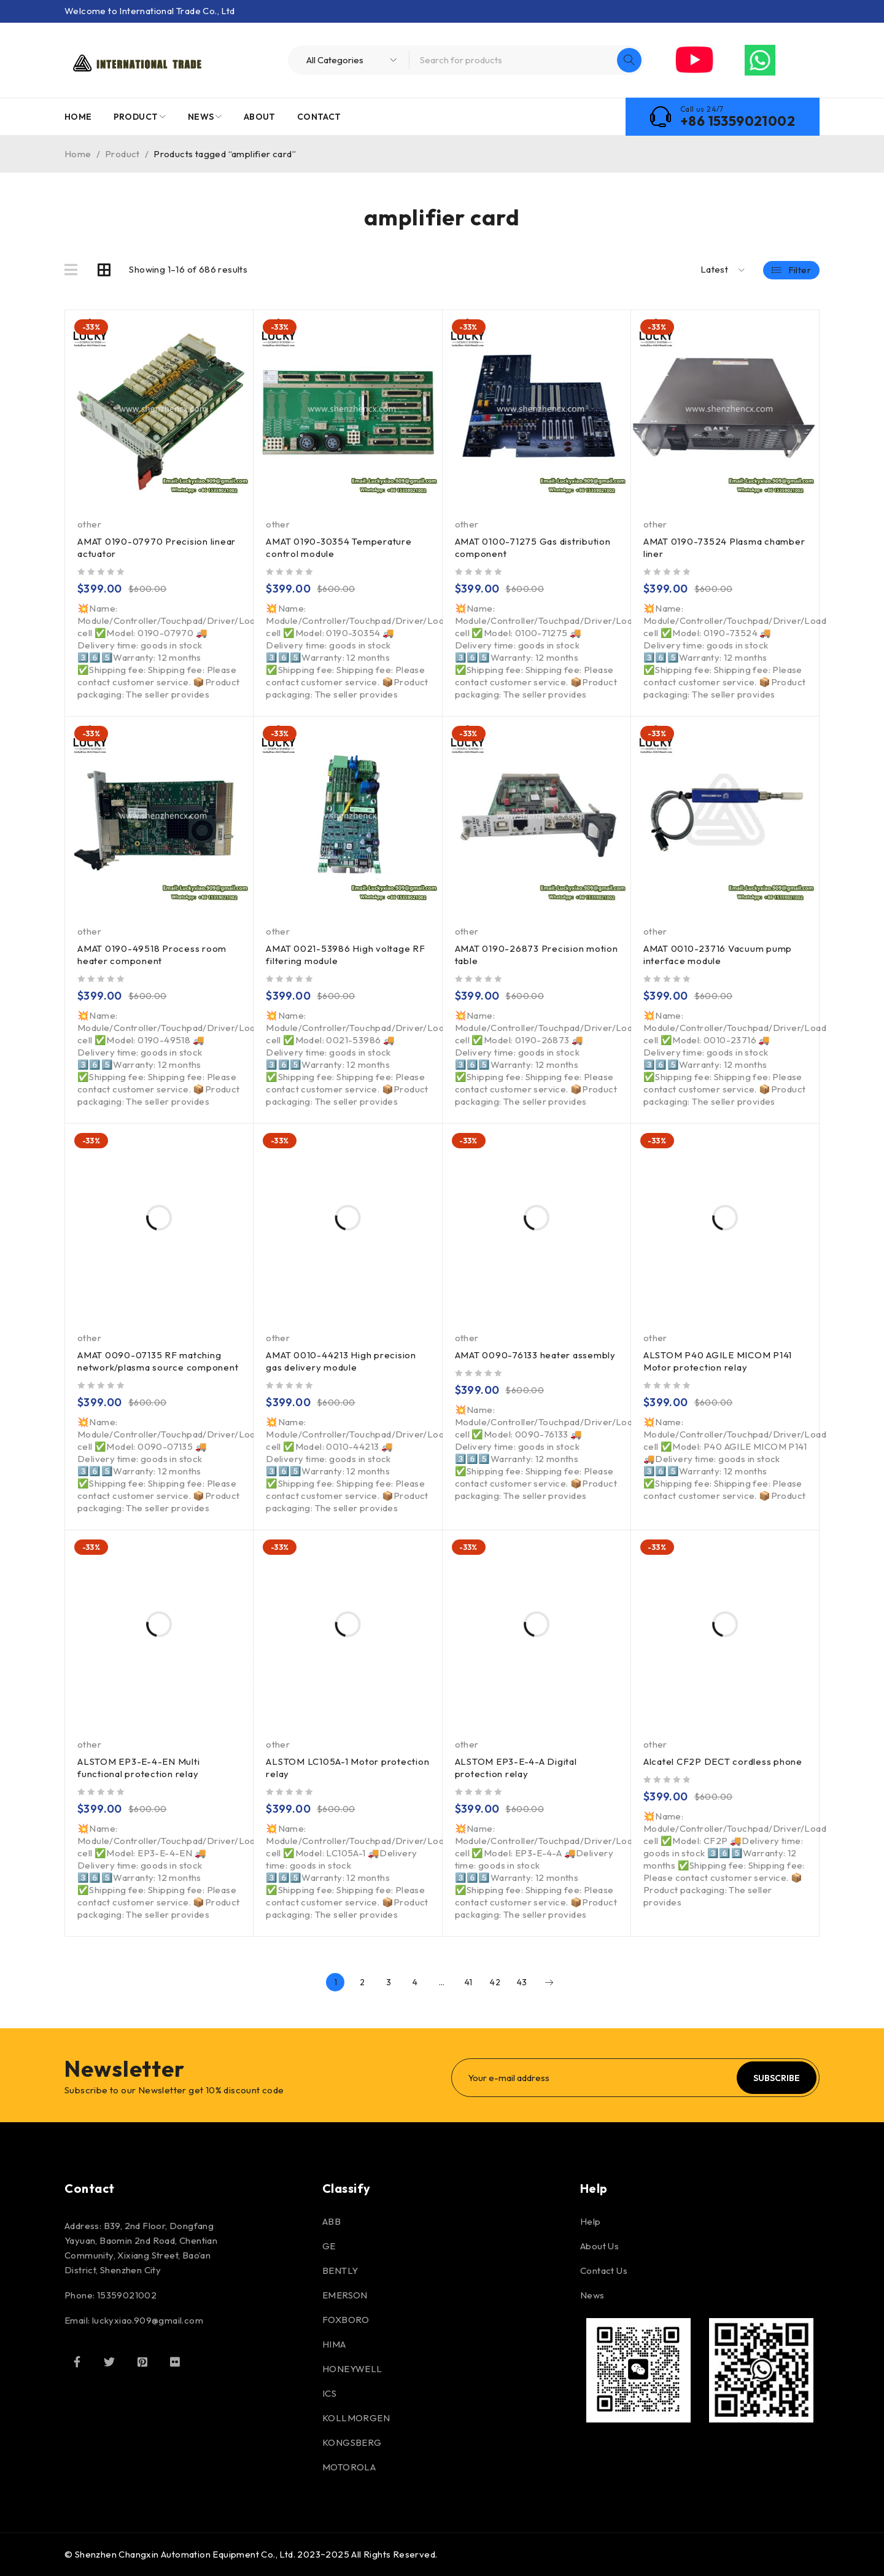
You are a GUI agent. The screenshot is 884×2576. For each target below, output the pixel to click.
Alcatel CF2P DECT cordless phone (722, 1761)
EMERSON (345, 2295)
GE (329, 2246)
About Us (599, 2246)
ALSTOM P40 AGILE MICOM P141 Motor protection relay (717, 1361)
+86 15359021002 (737, 121)
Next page (549, 1982)
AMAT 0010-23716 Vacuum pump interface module (717, 955)
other (89, 524)
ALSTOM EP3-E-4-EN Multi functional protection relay (138, 1768)
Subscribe (776, 2078)
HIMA (334, 2344)
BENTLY (340, 2270)
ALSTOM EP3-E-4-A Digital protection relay (516, 1768)
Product (122, 154)
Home (77, 154)
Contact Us (603, 2270)
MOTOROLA (349, 2467)
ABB (331, 2221)
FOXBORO (346, 2319)
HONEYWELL (352, 2369)
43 (522, 1982)
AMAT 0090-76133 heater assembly (535, 1355)
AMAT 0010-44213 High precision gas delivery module (341, 1361)
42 (495, 1982)
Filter (799, 270)
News (592, 2295)
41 (469, 1982)
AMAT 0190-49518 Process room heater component (152, 955)
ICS (329, 2393)
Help (590, 2221)
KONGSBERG (352, 2442)
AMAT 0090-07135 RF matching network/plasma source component (157, 1361)
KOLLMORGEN (356, 2418)
